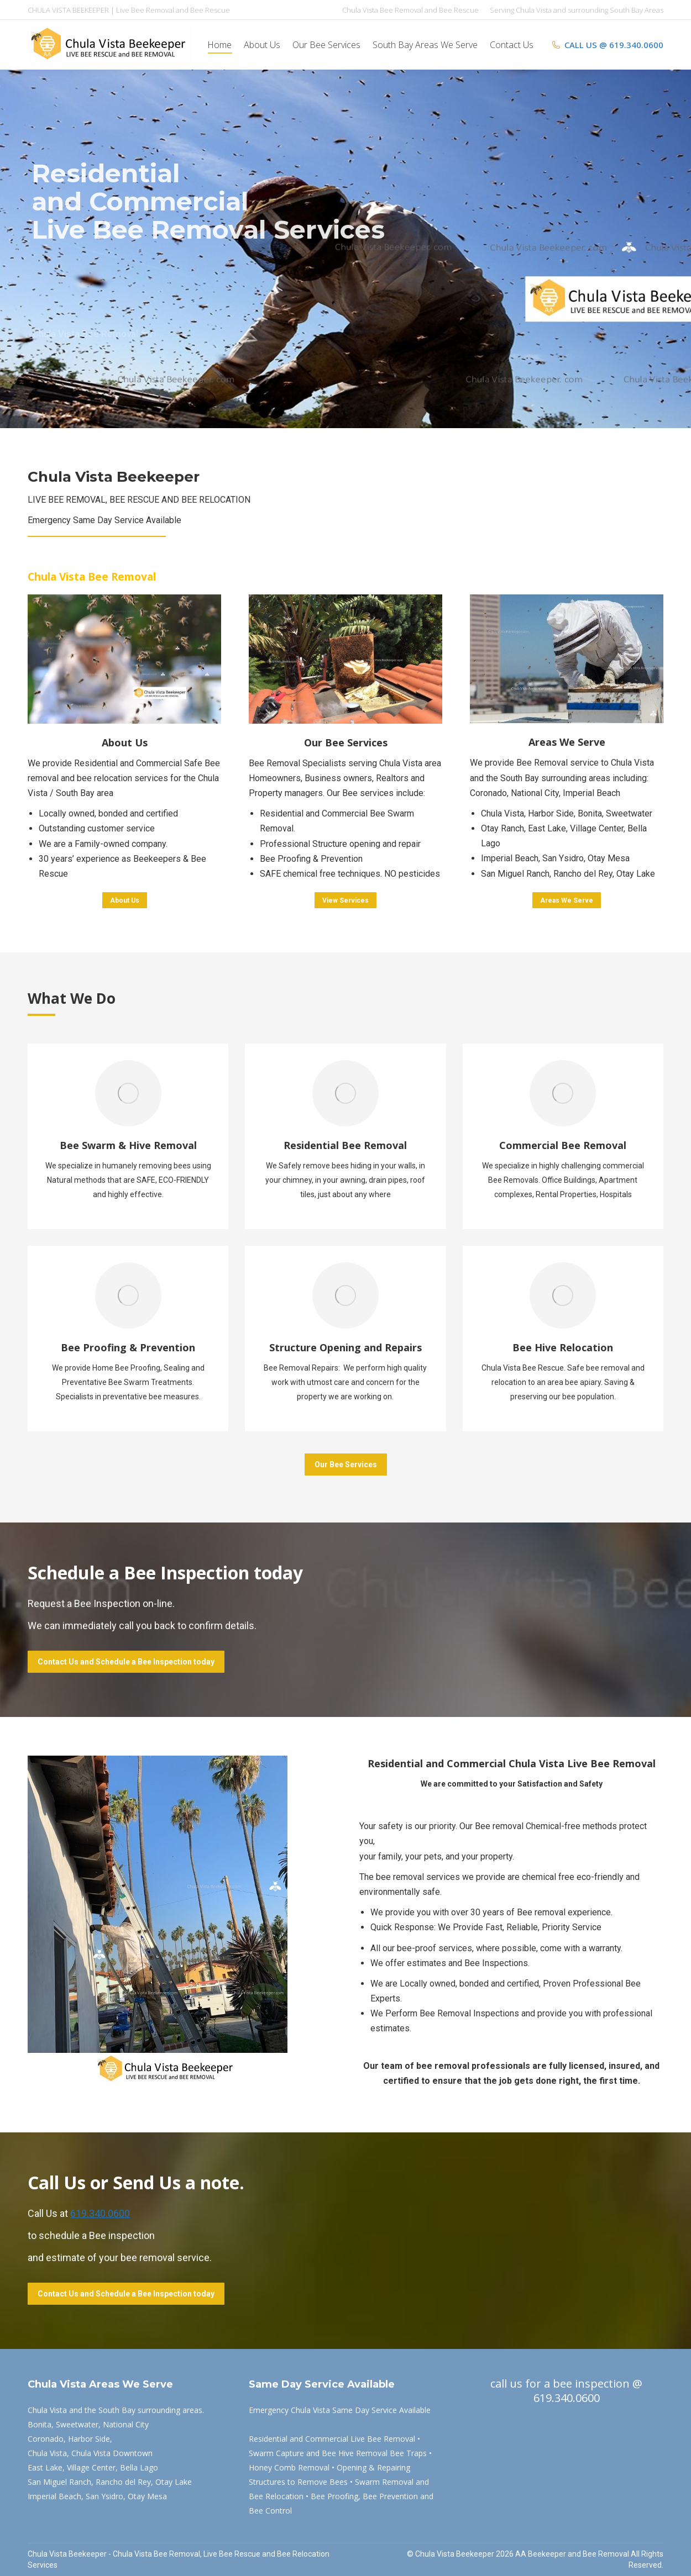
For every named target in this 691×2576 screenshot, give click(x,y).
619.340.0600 (100, 2213)
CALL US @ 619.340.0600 (607, 45)
